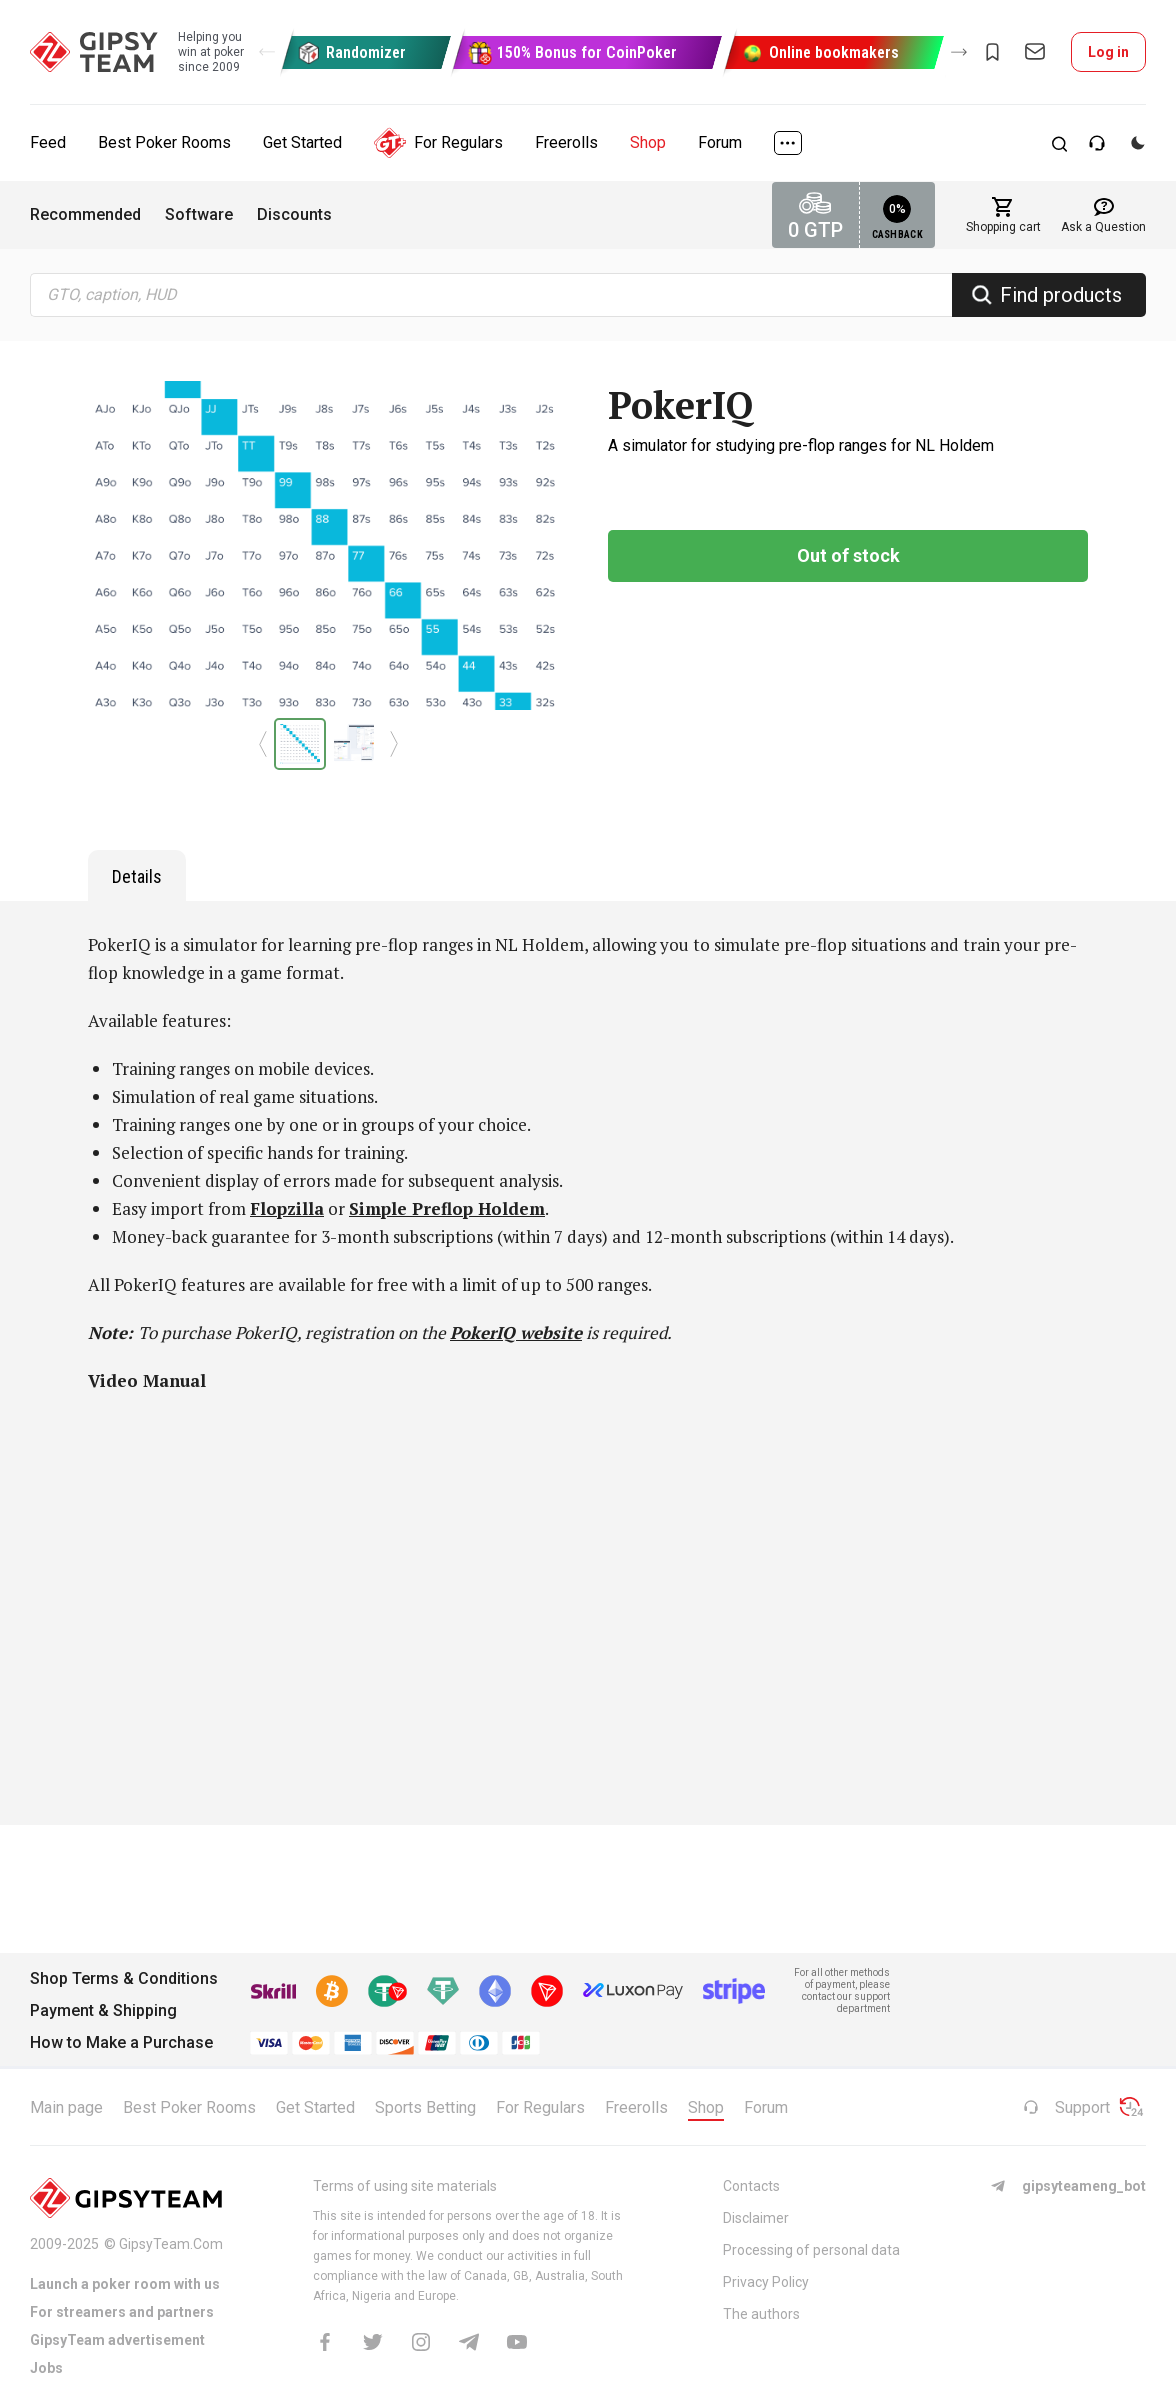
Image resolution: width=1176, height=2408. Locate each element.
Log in (1108, 52)
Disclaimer (756, 2218)
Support (1066, 2107)
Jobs (46, 2368)
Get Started (302, 142)
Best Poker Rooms (164, 142)
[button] (267, 52)
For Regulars (438, 143)
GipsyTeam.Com (171, 2244)
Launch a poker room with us (125, 2284)
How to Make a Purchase (121, 2042)
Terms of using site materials (405, 2186)
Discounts (294, 214)
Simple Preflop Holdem (447, 1208)
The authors (761, 2314)
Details (137, 876)
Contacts (751, 2186)
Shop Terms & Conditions (124, 1978)
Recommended (85, 214)
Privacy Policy (766, 2282)
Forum (720, 142)
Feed (48, 142)
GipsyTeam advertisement (117, 2340)
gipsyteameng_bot (1068, 2186)
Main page (66, 2107)
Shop (648, 142)
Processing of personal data (811, 2250)
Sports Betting (425, 2107)
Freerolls (566, 142)
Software (199, 214)
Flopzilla (287, 1208)
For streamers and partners (122, 2312)
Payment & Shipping (103, 2010)
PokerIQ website (516, 1332)
